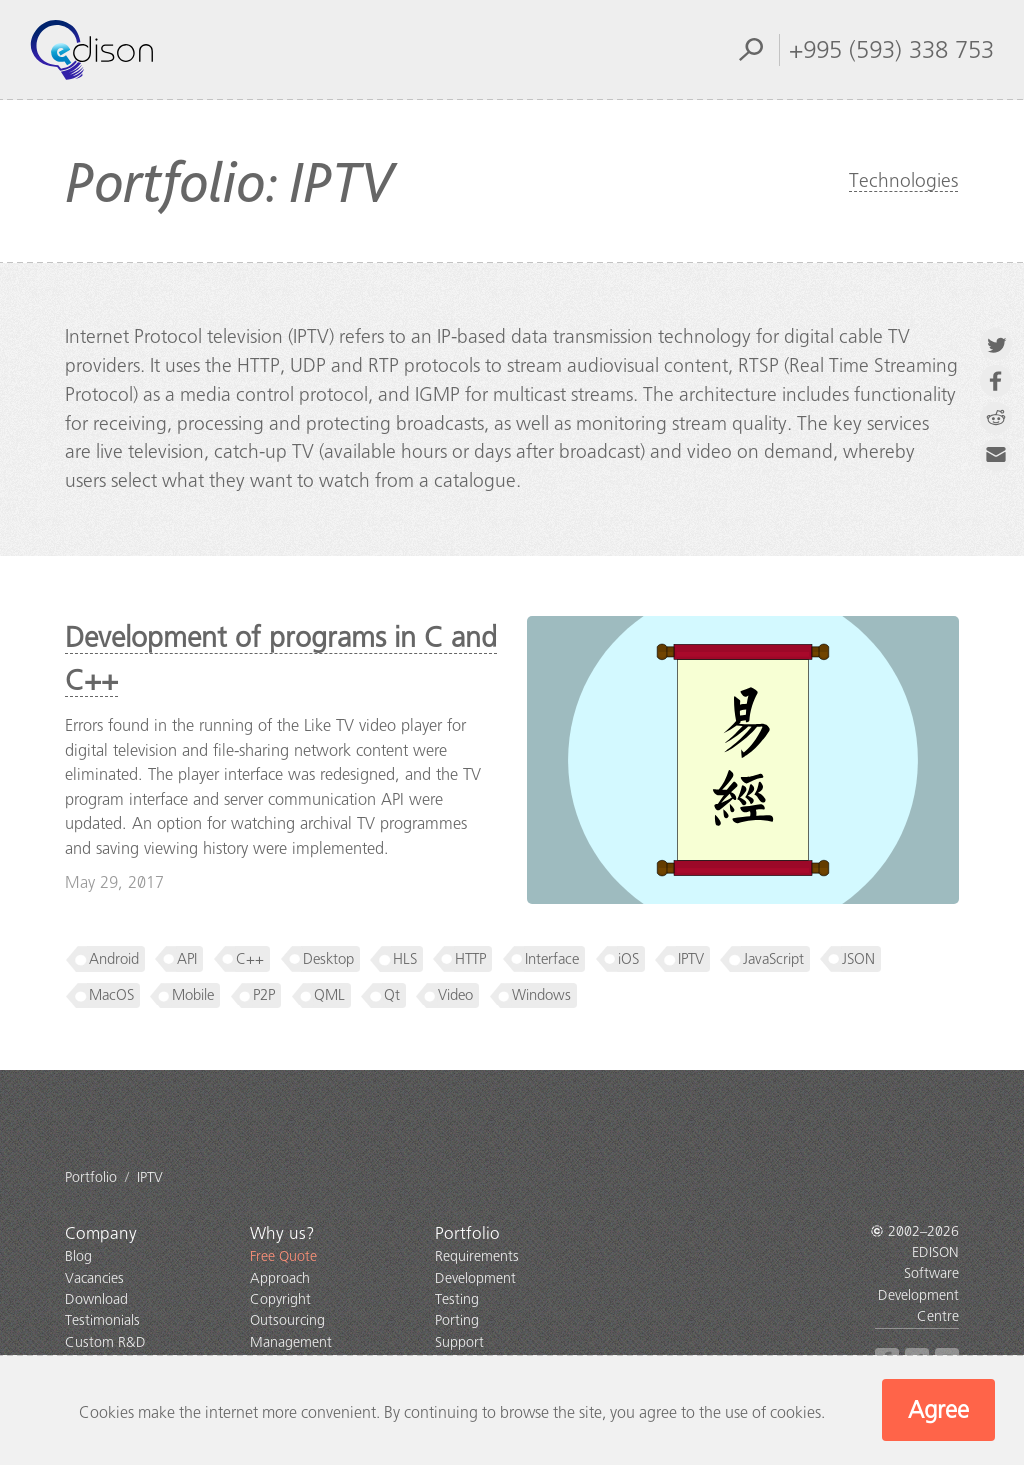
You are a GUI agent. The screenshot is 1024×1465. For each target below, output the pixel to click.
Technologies (903, 180)
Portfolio (467, 1233)
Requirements (477, 1256)
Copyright (280, 1299)
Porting (457, 1320)
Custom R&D (105, 1342)
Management (291, 1342)
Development (475, 1278)
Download (96, 1299)
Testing (457, 1299)
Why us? (282, 1233)
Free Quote (283, 1256)
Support (459, 1342)
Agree (938, 1410)
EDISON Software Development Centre (918, 1284)
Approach (280, 1278)
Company (101, 1233)
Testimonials (102, 1320)
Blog (78, 1256)
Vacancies (94, 1278)
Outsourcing (287, 1320)
